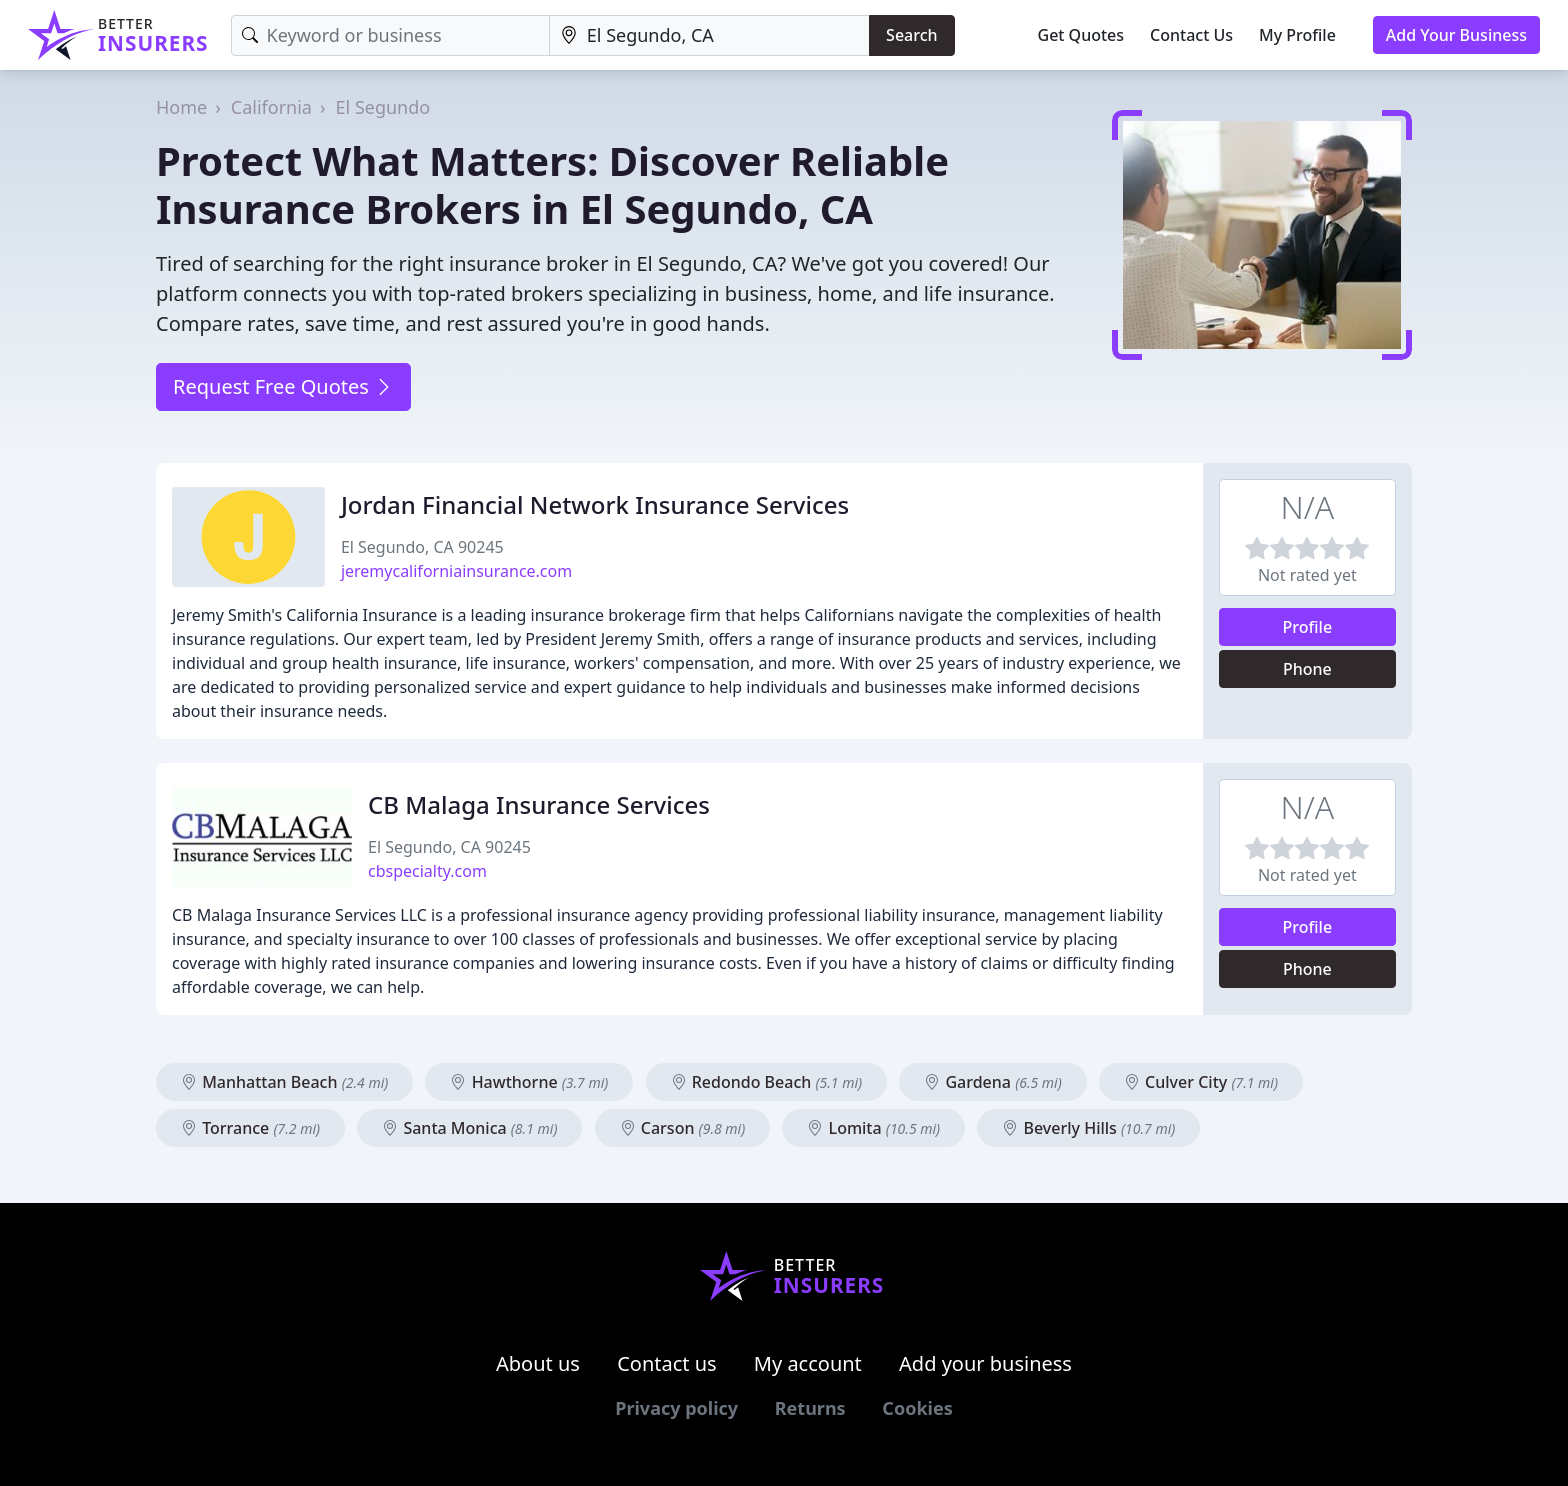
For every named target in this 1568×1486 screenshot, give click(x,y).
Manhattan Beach (284, 1082)
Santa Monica (469, 1128)
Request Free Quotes (283, 386)
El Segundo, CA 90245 (422, 547)
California (271, 107)
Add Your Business (1456, 35)
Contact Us (1191, 35)
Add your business (985, 1363)
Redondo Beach (767, 1082)
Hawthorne (529, 1082)
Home (181, 107)
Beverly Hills (1088, 1128)
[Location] (709, 35)
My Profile (1297, 35)
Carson (683, 1128)
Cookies (917, 1408)
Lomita (873, 1128)
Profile (1308, 627)
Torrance (250, 1128)
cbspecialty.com (427, 871)
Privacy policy (676, 1408)
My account (808, 1363)
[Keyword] (390, 35)
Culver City (1201, 1082)
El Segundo (383, 107)
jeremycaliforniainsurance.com (456, 571)
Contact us (667, 1363)
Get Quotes (1081, 35)
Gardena (992, 1082)
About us (538, 1363)
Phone (1307, 669)
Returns (810, 1408)
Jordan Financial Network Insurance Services (595, 504)
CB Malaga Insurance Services (539, 804)
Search (911, 35)
